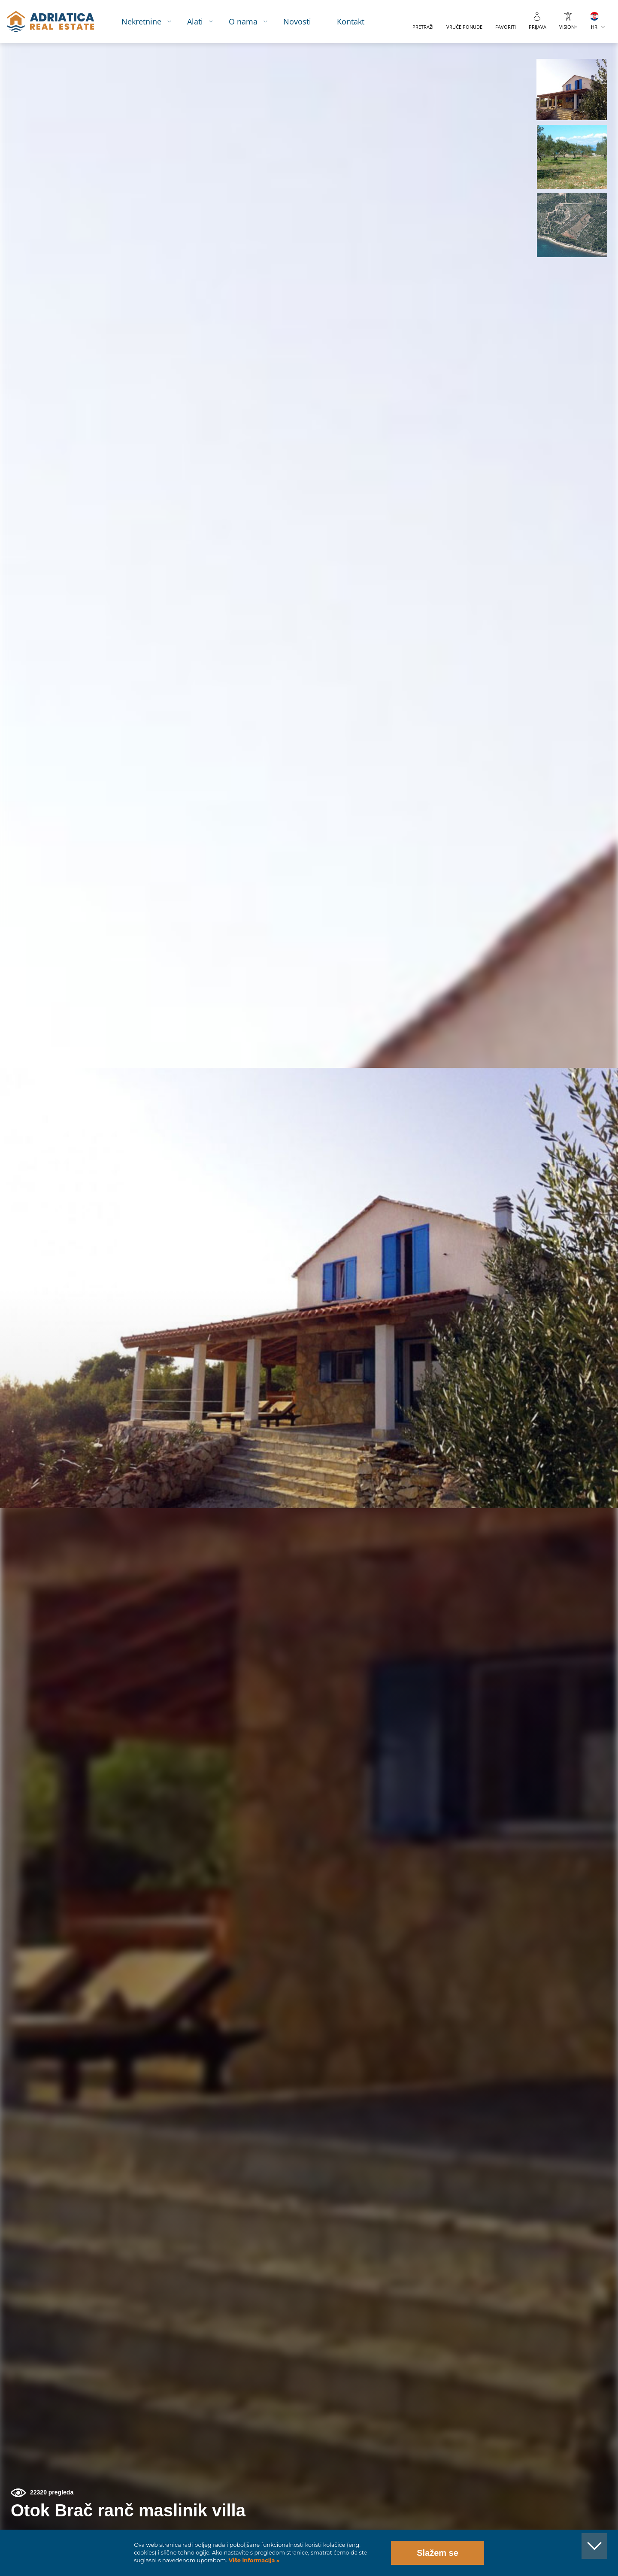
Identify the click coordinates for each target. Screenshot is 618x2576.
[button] (571, 89)
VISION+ (568, 27)
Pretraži (422, 27)
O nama (243, 21)
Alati (195, 21)
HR (594, 27)
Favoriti (505, 27)
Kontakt (350, 21)
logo (50, 21)
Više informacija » (253, 2560)
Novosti (297, 21)
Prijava (537, 27)
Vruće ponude (464, 27)
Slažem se (437, 2553)
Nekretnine (141, 21)
